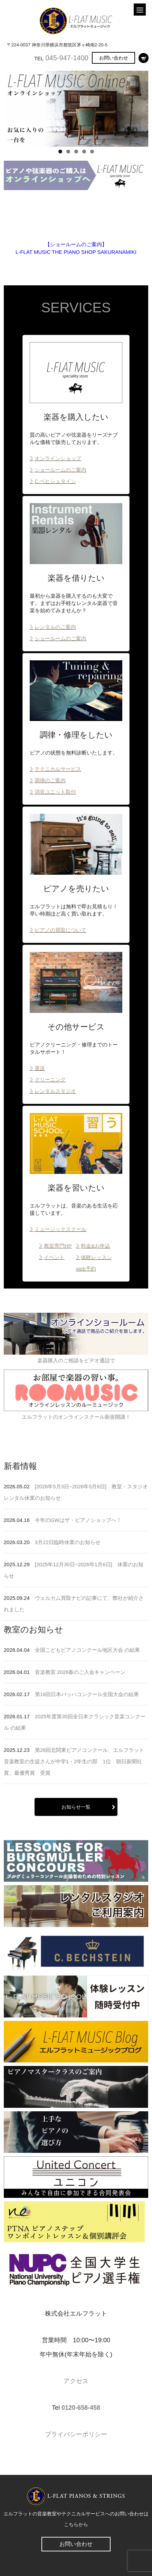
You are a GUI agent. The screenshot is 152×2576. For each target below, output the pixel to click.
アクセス (76, 2381)
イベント (54, 1257)
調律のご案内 (50, 780)
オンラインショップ (58, 458)
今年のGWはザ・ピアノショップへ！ (78, 1520)
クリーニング (50, 1079)
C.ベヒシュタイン (55, 481)
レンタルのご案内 (55, 627)
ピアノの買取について (60, 930)
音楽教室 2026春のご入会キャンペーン (80, 1672)
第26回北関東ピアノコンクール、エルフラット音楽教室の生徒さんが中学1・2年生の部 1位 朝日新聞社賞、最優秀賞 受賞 (74, 1761)
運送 (40, 1068)
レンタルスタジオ (55, 1091)
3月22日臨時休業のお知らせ (68, 1542)
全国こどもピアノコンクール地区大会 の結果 (87, 1650)
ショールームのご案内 (60, 470)
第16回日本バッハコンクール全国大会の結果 (87, 1694)
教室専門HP (58, 1246)
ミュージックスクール (60, 1229)
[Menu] (140, 9)
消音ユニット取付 (55, 792)
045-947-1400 (66, 58)
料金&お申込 (95, 1246)
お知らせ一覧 (76, 1807)
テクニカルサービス (58, 769)
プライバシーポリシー (76, 2434)
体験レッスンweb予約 (94, 1263)
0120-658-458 (80, 2407)
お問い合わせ (113, 58)
